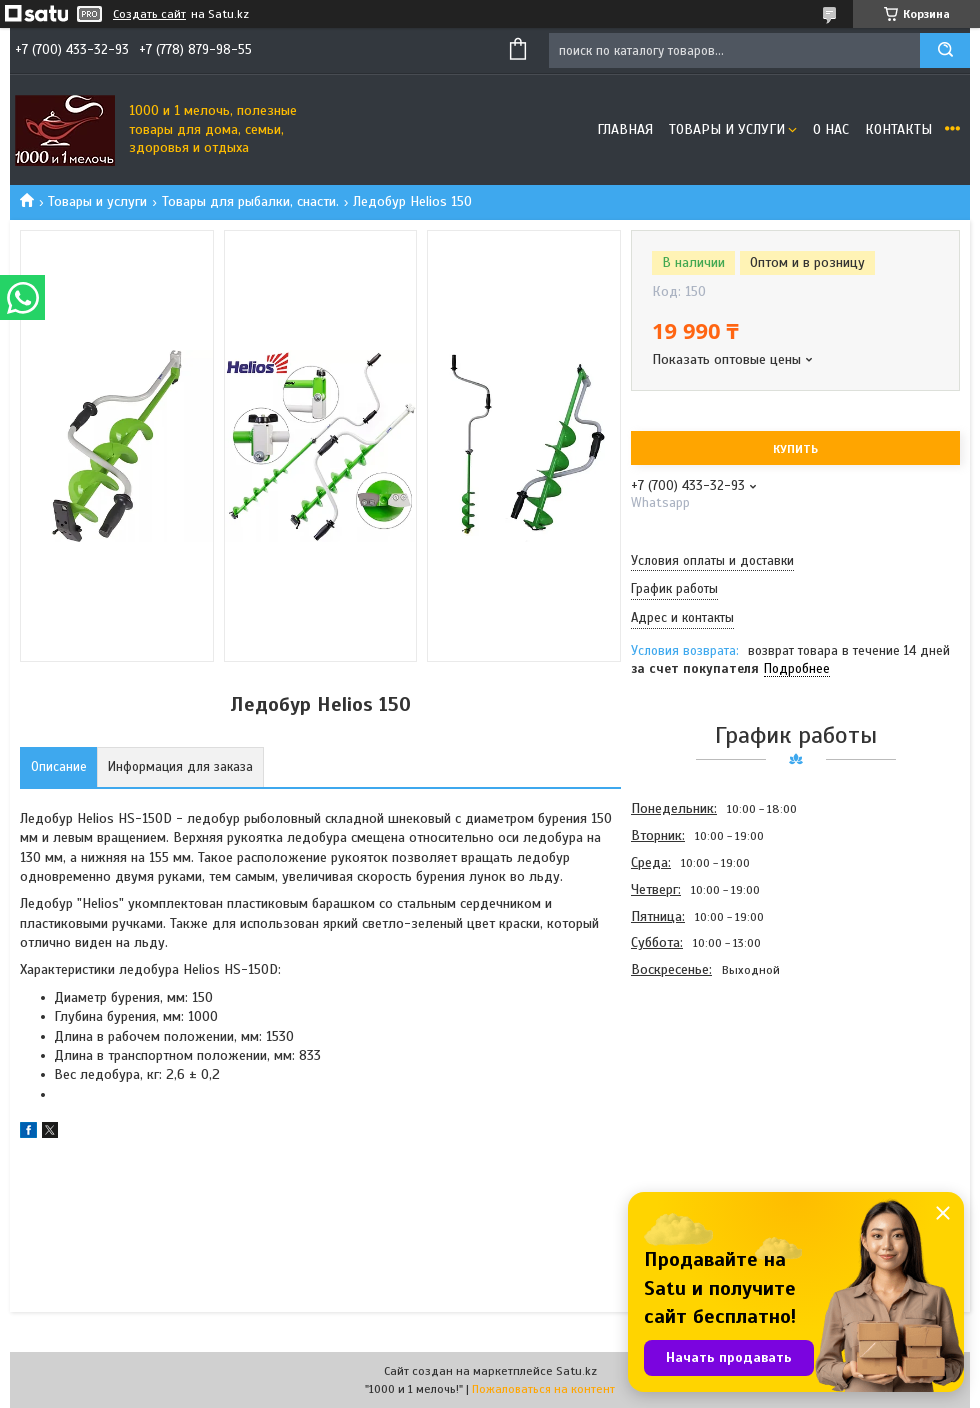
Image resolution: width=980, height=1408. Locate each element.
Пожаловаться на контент (543, 1389)
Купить (795, 449)
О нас (831, 129)
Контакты (898, 129)
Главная (625, 129)
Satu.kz (576, 1371)
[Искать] (945, 50)
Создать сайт (149, 14)
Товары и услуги (727, 129)
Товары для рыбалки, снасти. (250, 201)
